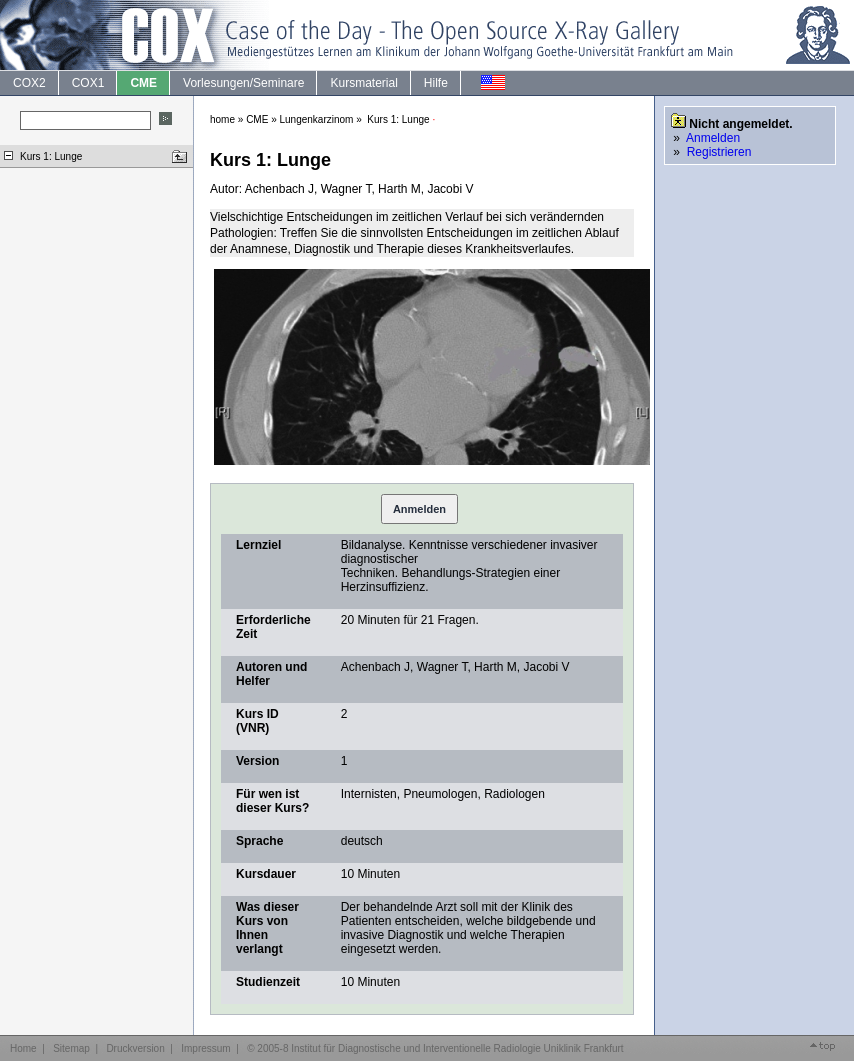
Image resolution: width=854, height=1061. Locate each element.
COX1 (88, 83)
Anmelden (419, 509)
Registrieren (719, 152)
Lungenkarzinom (317, 119)
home (222, 119)
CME (143, 83)
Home (23, 1048)
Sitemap (71, 1048)
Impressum (205, 1048)
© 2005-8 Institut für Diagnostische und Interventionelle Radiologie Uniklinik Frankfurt (435, 1048)
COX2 (29, 83)
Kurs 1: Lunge (51, 156)
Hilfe (435, 83)
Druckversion (135, 1048)
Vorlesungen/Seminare (243, 83)
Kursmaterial (363, 83)
